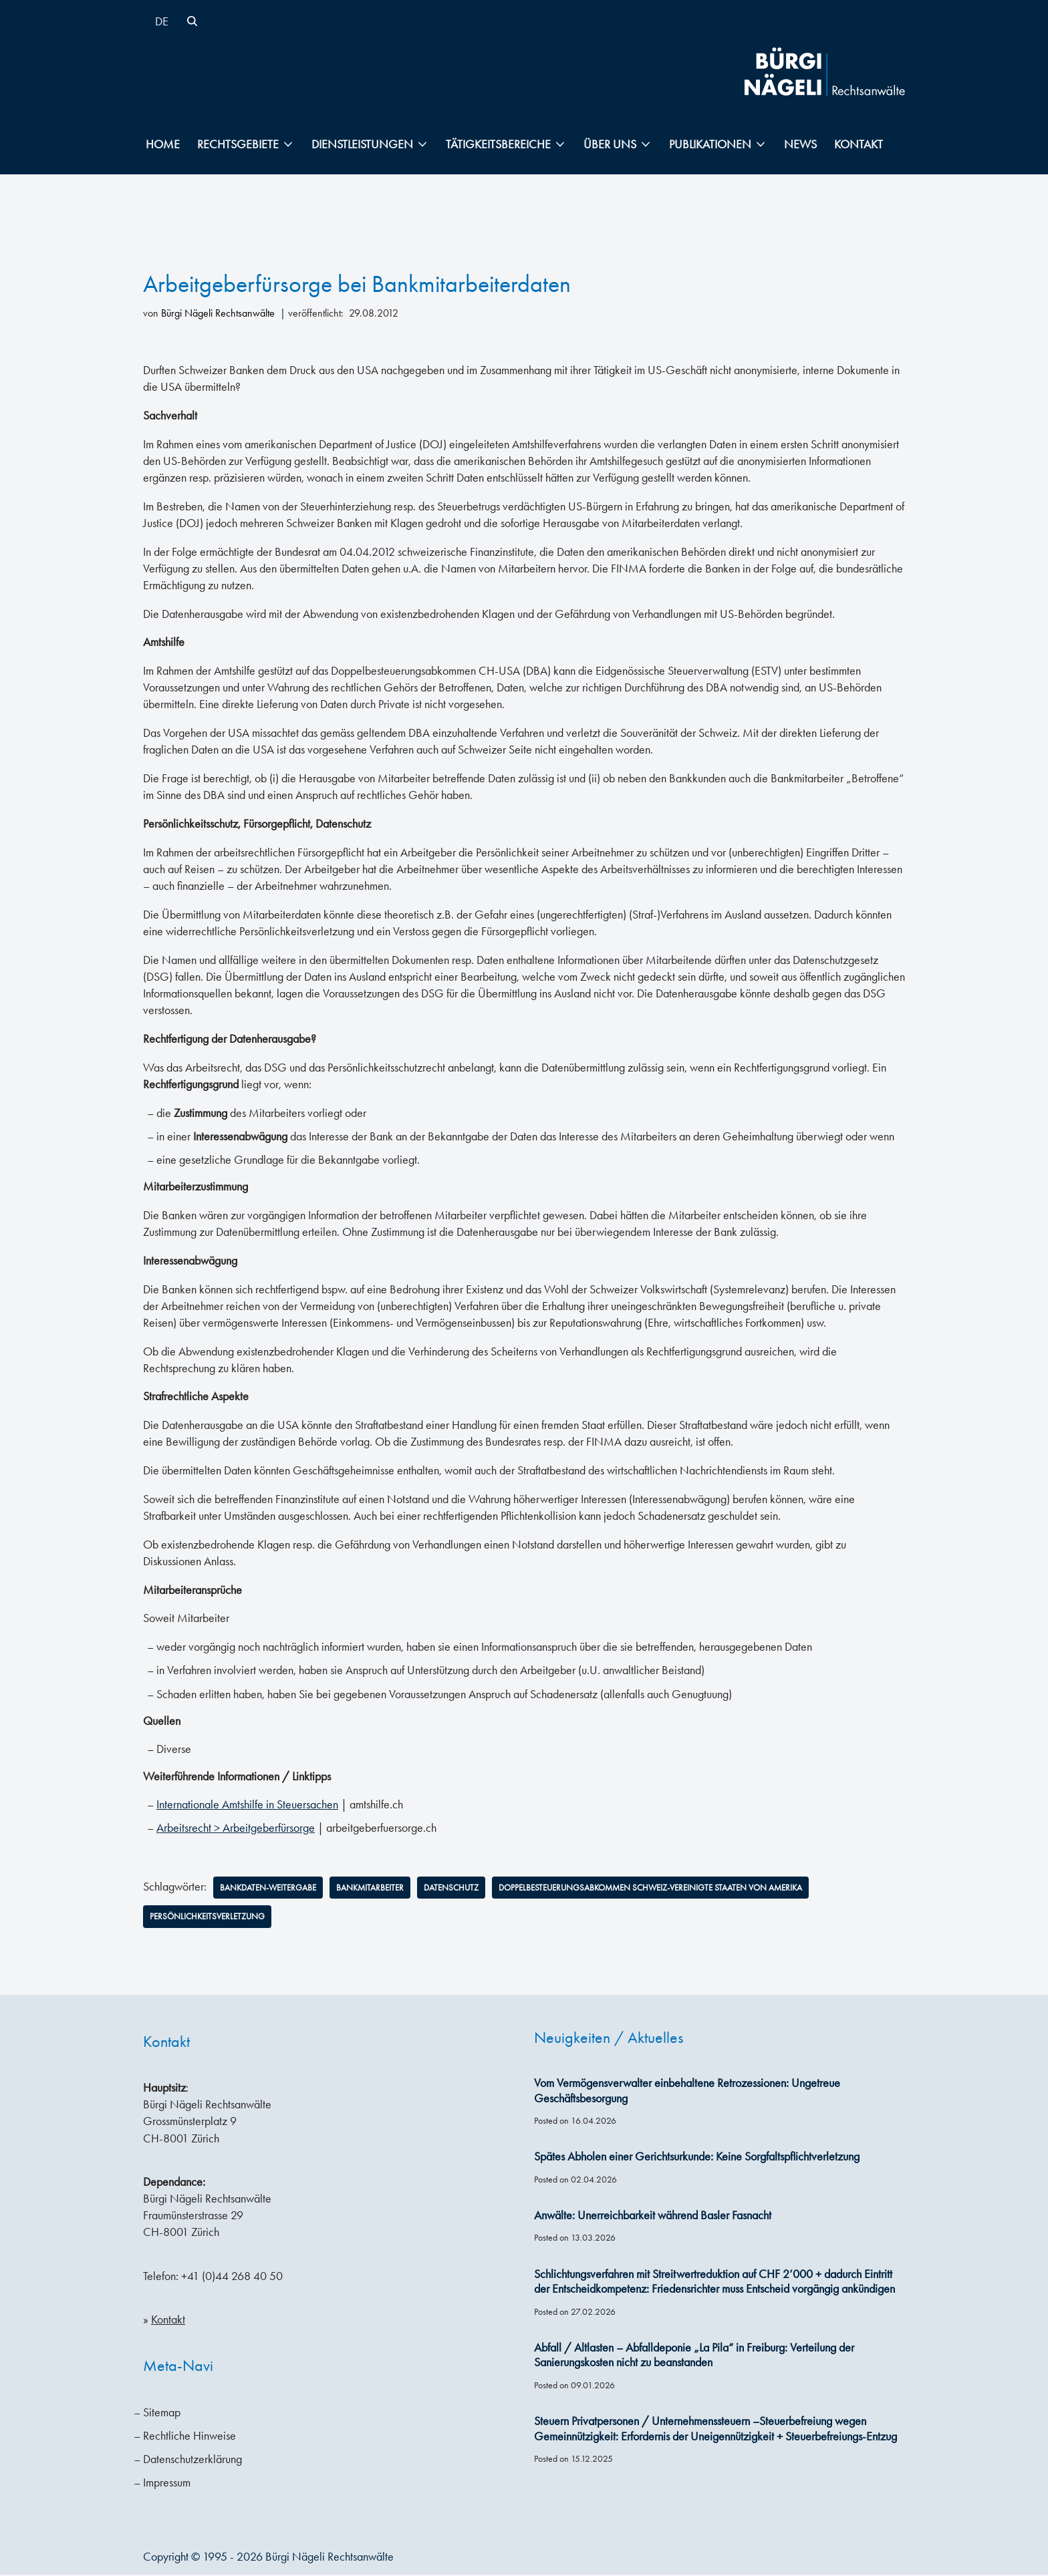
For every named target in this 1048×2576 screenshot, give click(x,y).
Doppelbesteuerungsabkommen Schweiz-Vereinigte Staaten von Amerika (681, 1888)
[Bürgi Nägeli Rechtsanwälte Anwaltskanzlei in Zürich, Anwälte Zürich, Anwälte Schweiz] (825, 71)
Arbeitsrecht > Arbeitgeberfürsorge (235, 1828)
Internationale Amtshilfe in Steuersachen (247, 1805)
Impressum (166, 2483)
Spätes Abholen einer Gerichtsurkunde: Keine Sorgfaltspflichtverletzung (697, 2157)
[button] (288, 144)
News (800, 144)
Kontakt (858, 144)
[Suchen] (192, 21)
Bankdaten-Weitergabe (272, 1888)
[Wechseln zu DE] (161, 21)
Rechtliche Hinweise (189, 2437)
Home (163, 144)
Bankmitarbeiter (381, 1888)
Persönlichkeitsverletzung (211, 1917)
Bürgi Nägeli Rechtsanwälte (218, 313)
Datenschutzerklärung (192, 2460)
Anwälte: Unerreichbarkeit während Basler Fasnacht (652, 2216)
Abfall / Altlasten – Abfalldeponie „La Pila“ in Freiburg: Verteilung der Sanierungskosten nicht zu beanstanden (694, 2357)
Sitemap (161, 2413)
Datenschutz (467, 1888)
